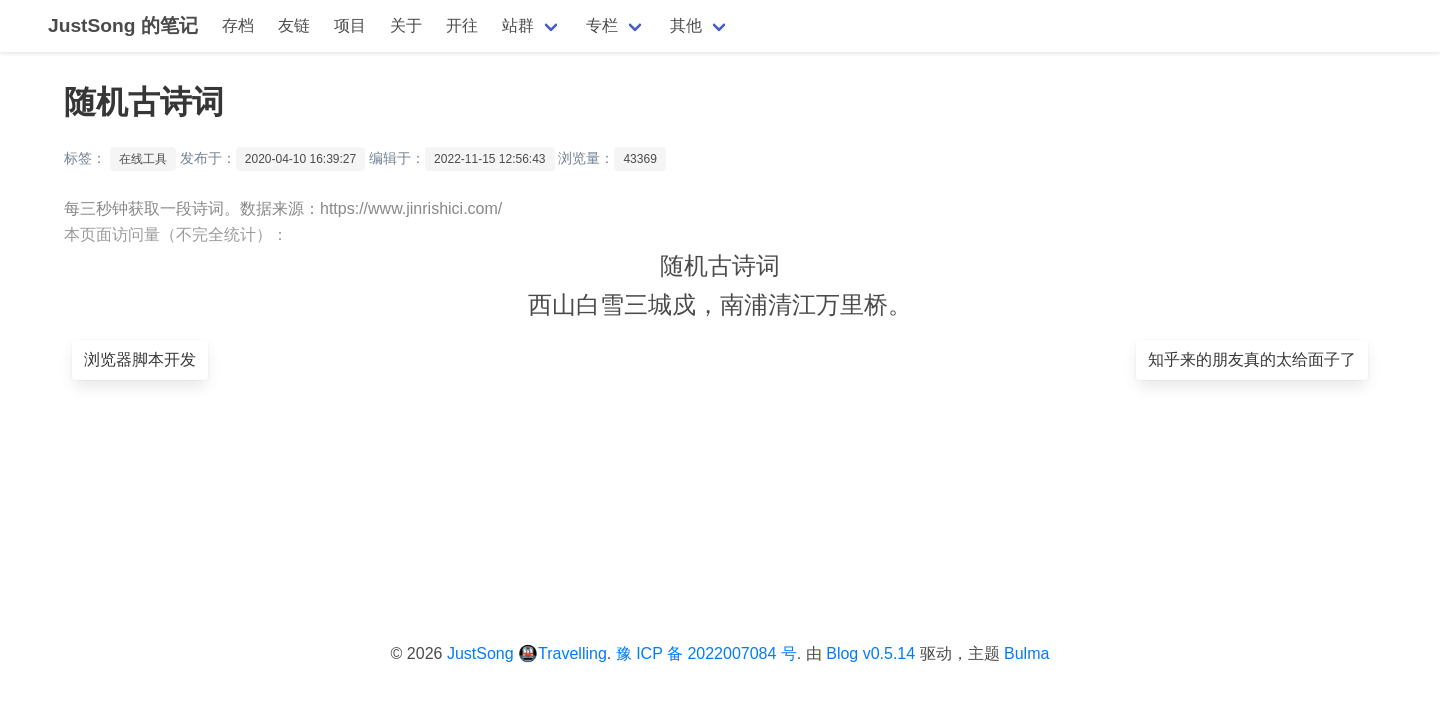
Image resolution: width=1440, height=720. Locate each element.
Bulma (1026, 653)
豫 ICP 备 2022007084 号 (706, 653)
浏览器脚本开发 (140, 359)
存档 (238, 25)
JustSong (480, 653)
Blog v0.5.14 (870, 653)
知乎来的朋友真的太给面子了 (1252, 359)
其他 (686, 25)
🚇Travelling (562, 653)
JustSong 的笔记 (123, 25)
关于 (406, 25)
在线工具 (143, 159)
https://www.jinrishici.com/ (411, 208)
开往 (462, 25)
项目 (350, 25)
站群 (518, 25)
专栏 (602, 25)
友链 (294, 25)
